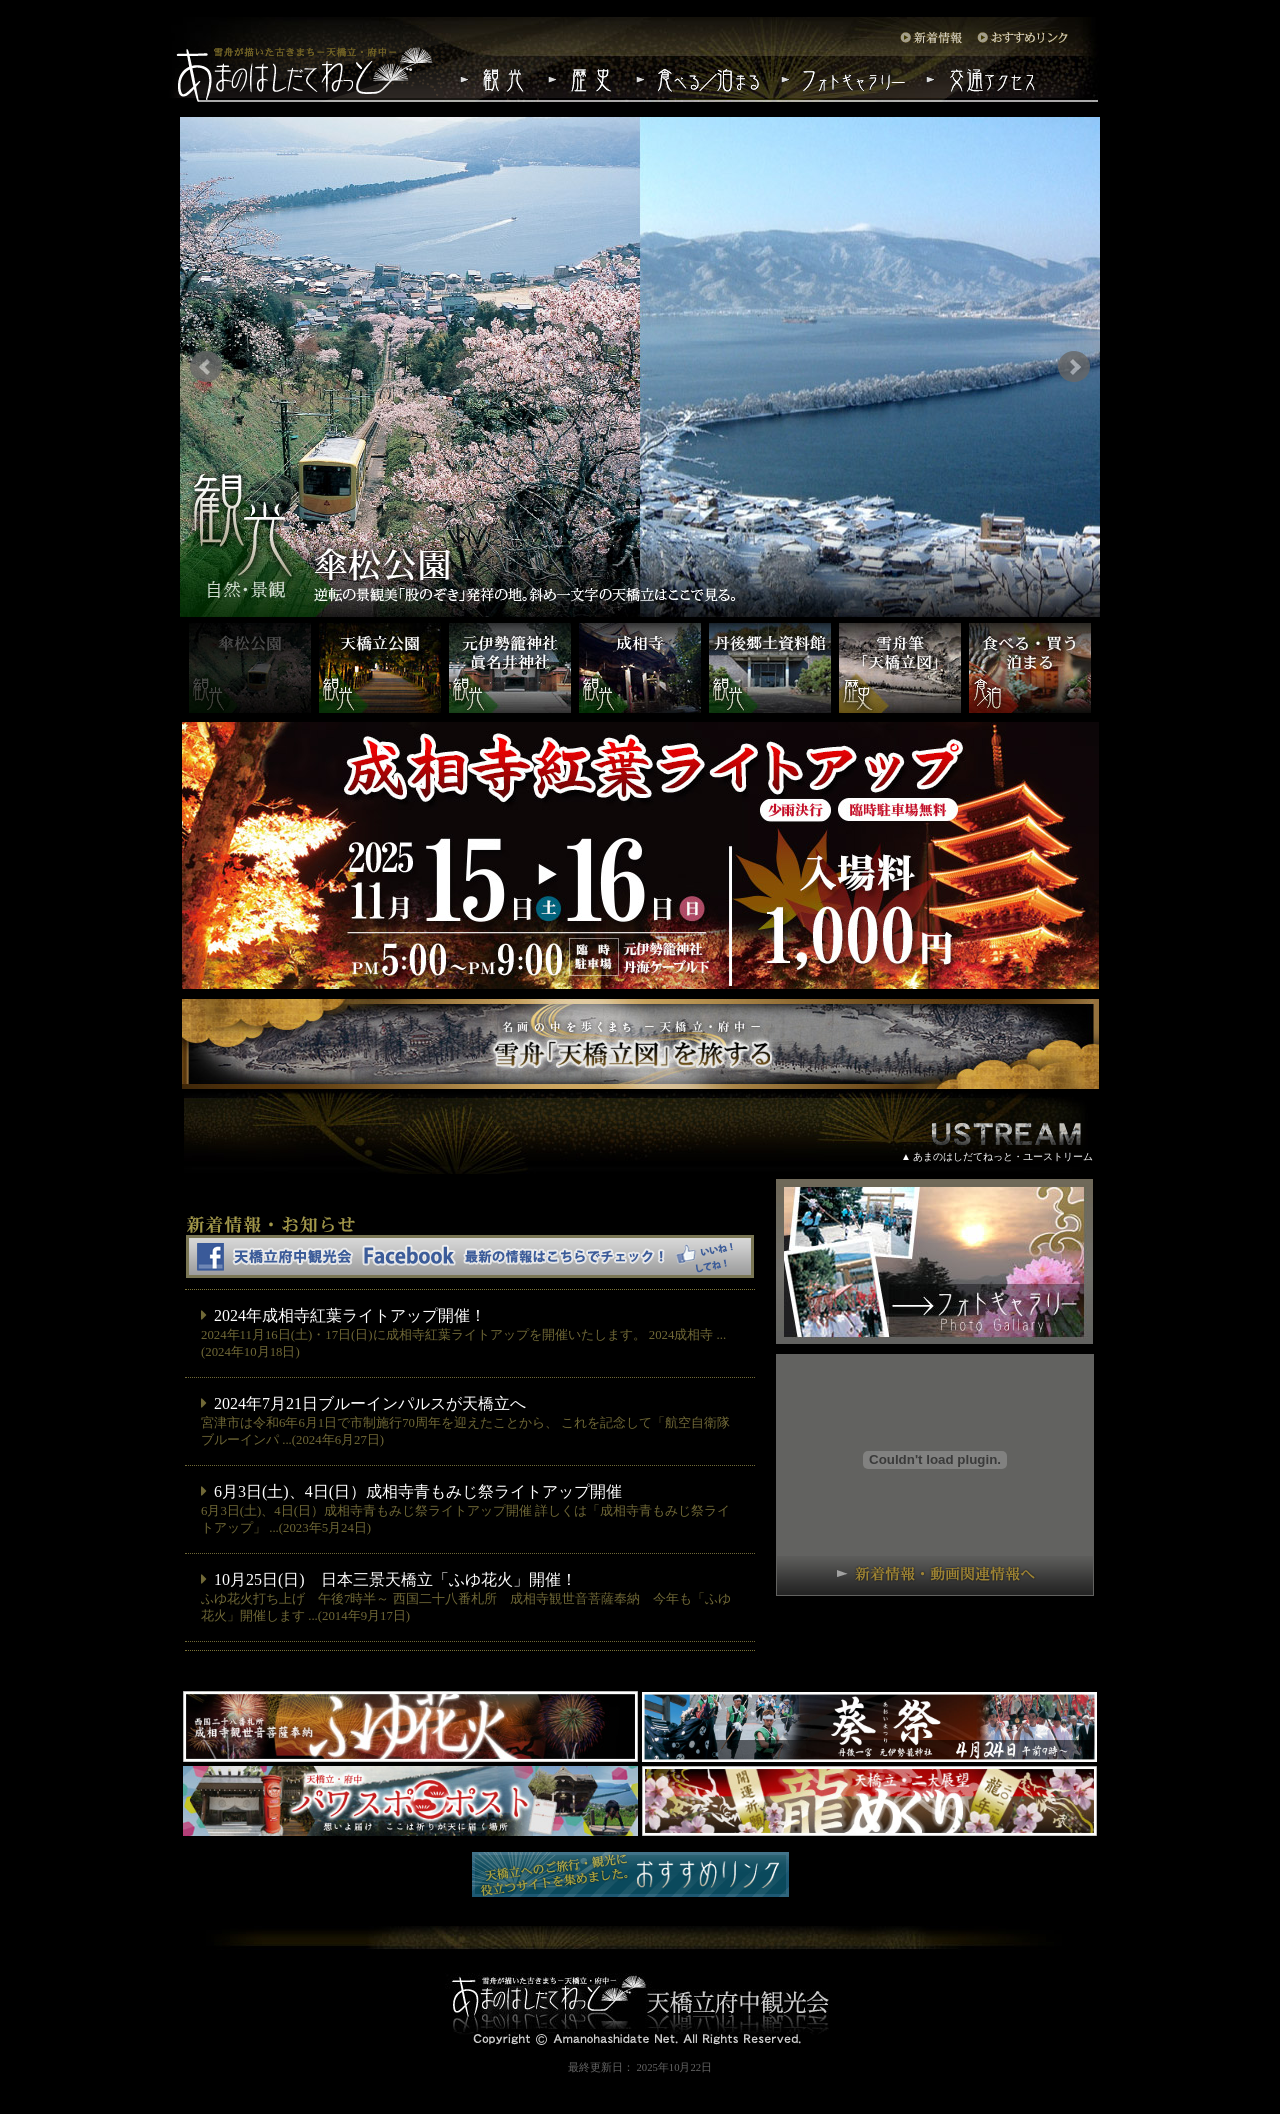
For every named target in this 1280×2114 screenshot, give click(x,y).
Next (1074, 367)
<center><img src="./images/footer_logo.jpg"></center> (640, 1986)
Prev (206, 367)
